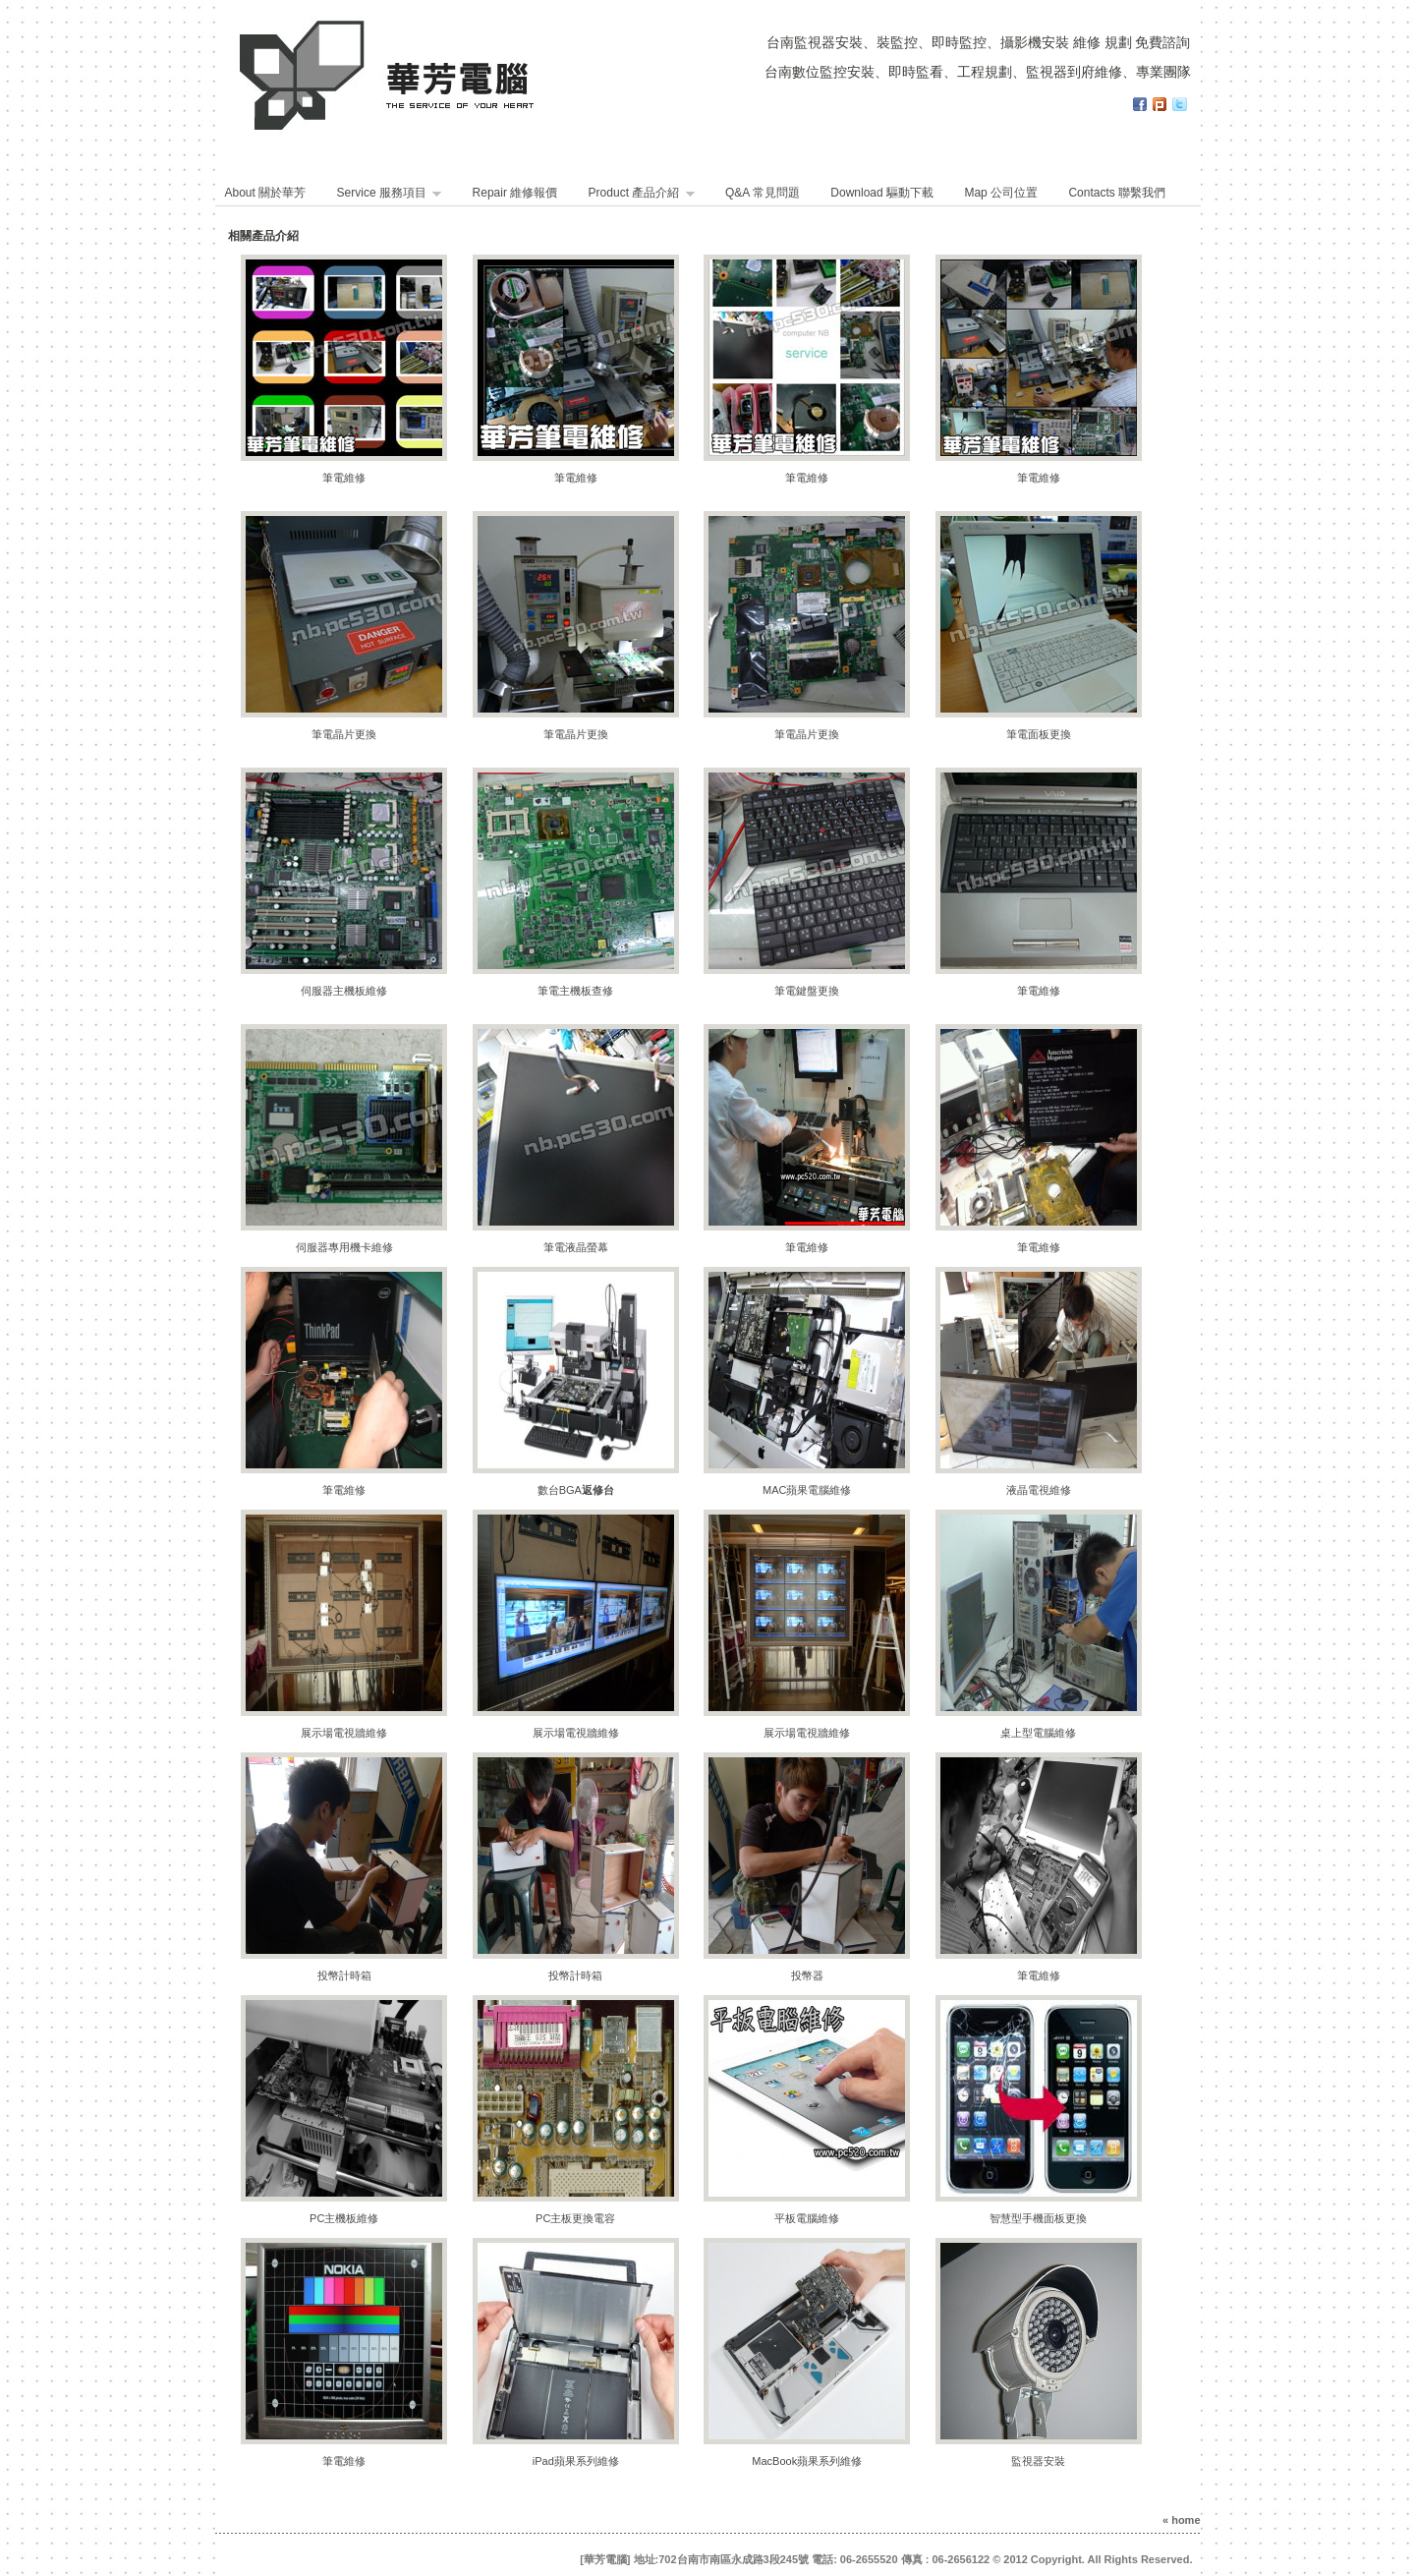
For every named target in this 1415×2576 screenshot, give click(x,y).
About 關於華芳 (266, 193)
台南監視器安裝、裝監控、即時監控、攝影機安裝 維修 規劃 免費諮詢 (978, 42)
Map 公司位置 (1001, 193)
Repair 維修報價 (517, 193)
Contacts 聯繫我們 (1116, 193)
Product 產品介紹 (642, 193)
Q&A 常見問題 (762, 193)
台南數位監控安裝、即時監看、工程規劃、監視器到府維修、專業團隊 (977, 72)
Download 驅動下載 (882, 193)
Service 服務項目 (389, 193)
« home (1181, 2520)
